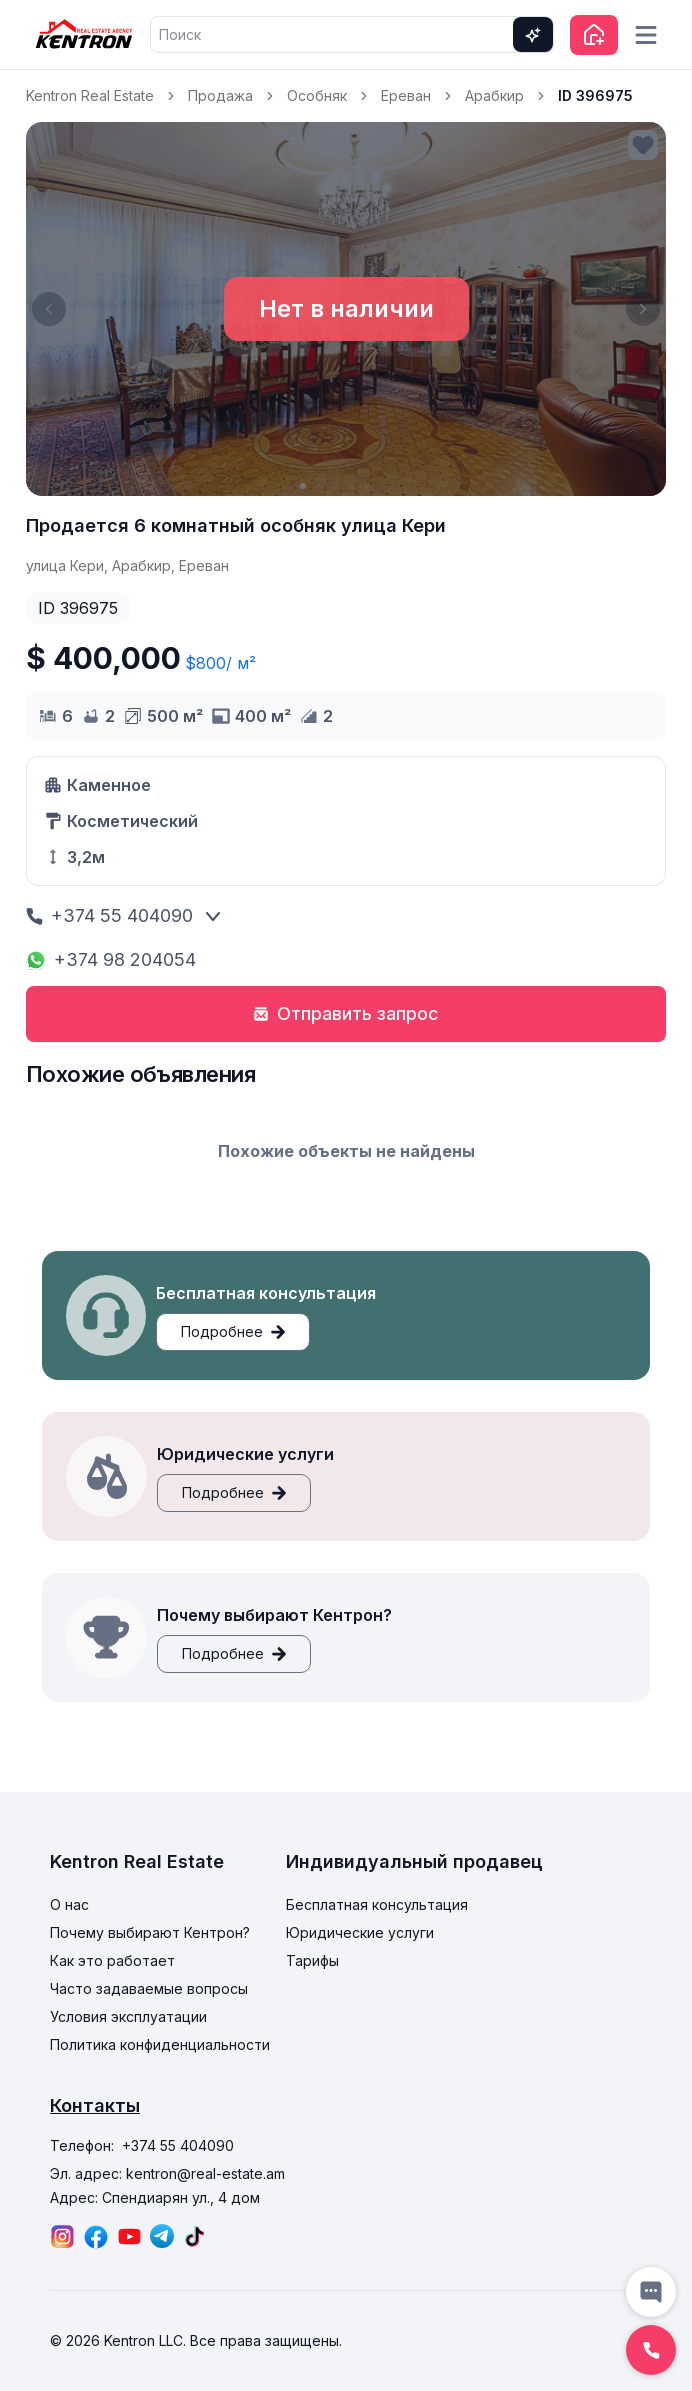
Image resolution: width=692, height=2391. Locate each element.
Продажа (220, 95)
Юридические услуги (360, 1932)
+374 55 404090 (109, 915)
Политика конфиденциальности (160, 2044)
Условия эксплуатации (128, 2016)
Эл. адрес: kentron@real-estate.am (167, 2173)
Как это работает (112, 1960)
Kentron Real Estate (90, 95)
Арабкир (494, 95)
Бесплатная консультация (377, 1904)
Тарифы (312, 1960)
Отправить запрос (346, 1013)
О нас (69, 1904)
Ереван (406, 95)
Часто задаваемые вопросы (149, 1988)
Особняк (317, 95)
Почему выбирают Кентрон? (150, 1932)
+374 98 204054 (111, 959)
